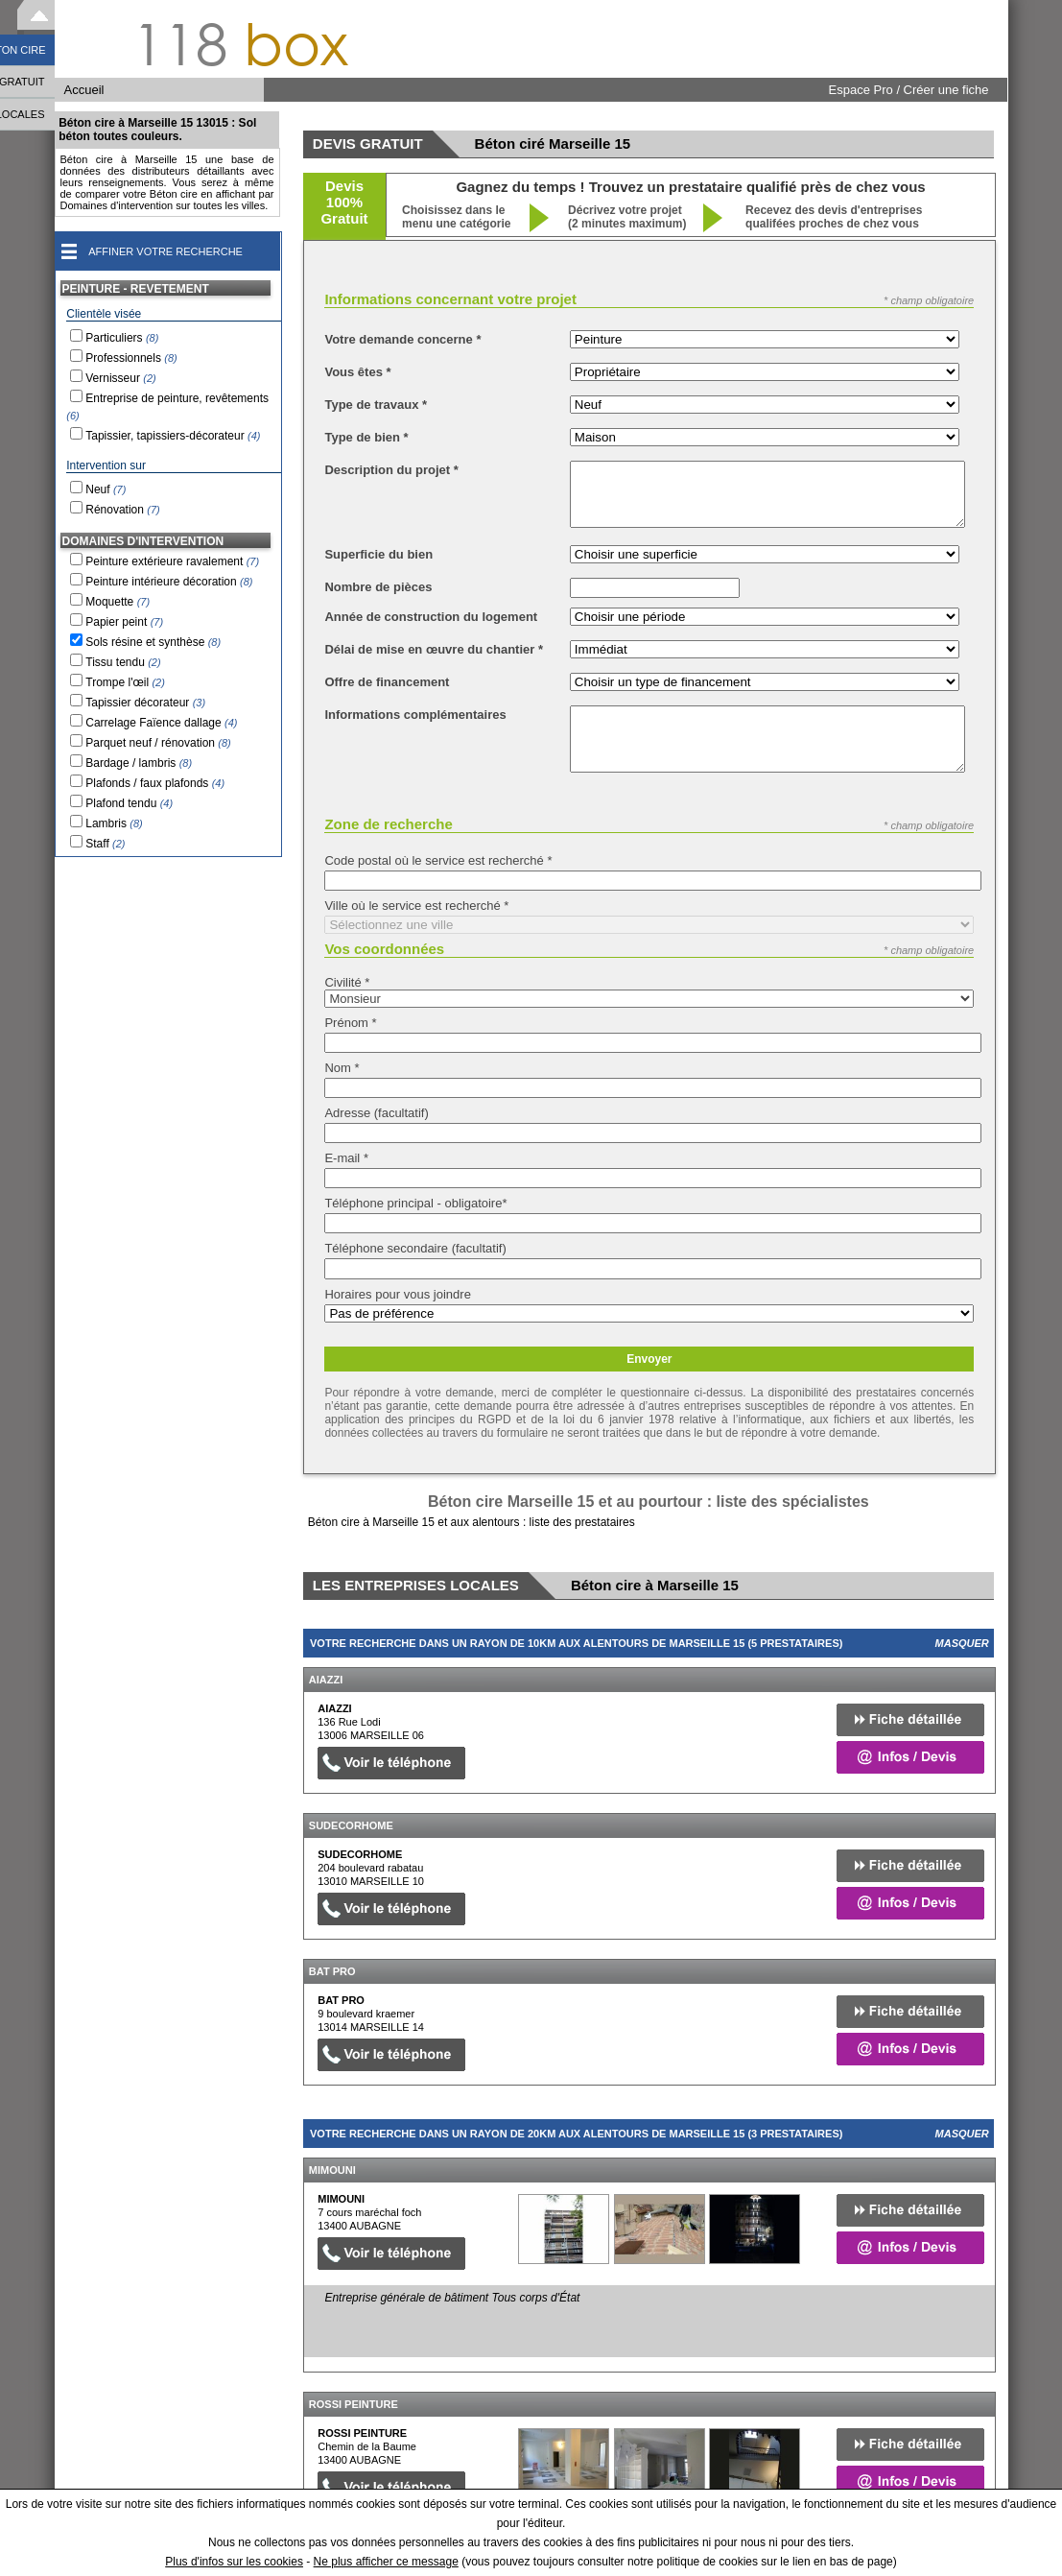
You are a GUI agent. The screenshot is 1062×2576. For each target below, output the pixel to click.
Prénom (350, 1022)
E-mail (346, 1158)
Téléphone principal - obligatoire (415, 1203)
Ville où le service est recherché (416, 905)
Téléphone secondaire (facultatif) (415, 1248)
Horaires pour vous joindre (397, 1294)
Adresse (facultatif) (376, 1113)
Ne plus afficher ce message (386, 2561)
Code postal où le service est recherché (438, 860)
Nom (341, 1068)
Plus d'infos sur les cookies (234, 2561)
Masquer (962, 1643)
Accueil (84, 90)
